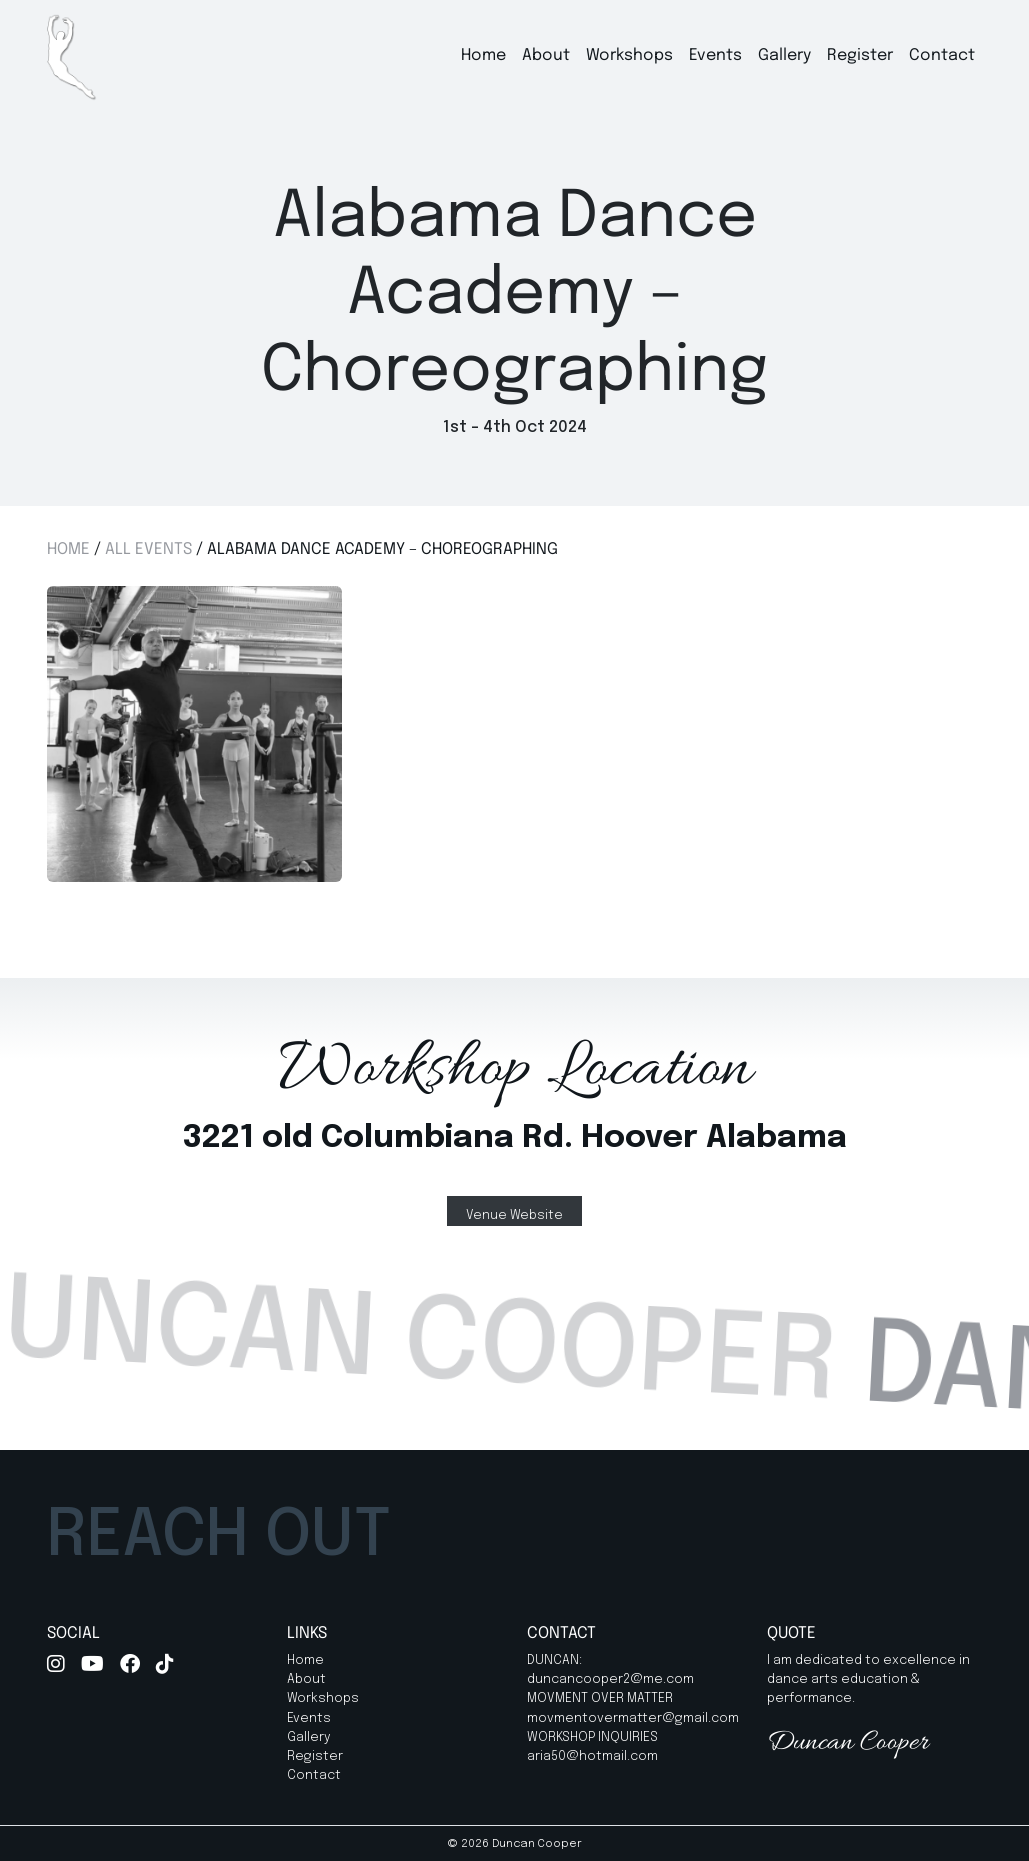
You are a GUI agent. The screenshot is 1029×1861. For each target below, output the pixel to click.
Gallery (784, 55)
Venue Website (514, 1215)
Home (483, 55)
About (546, 55)
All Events (148, 549)
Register (860, 55)
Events (715, 55)
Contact (942, 55)
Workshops (629, 55)
